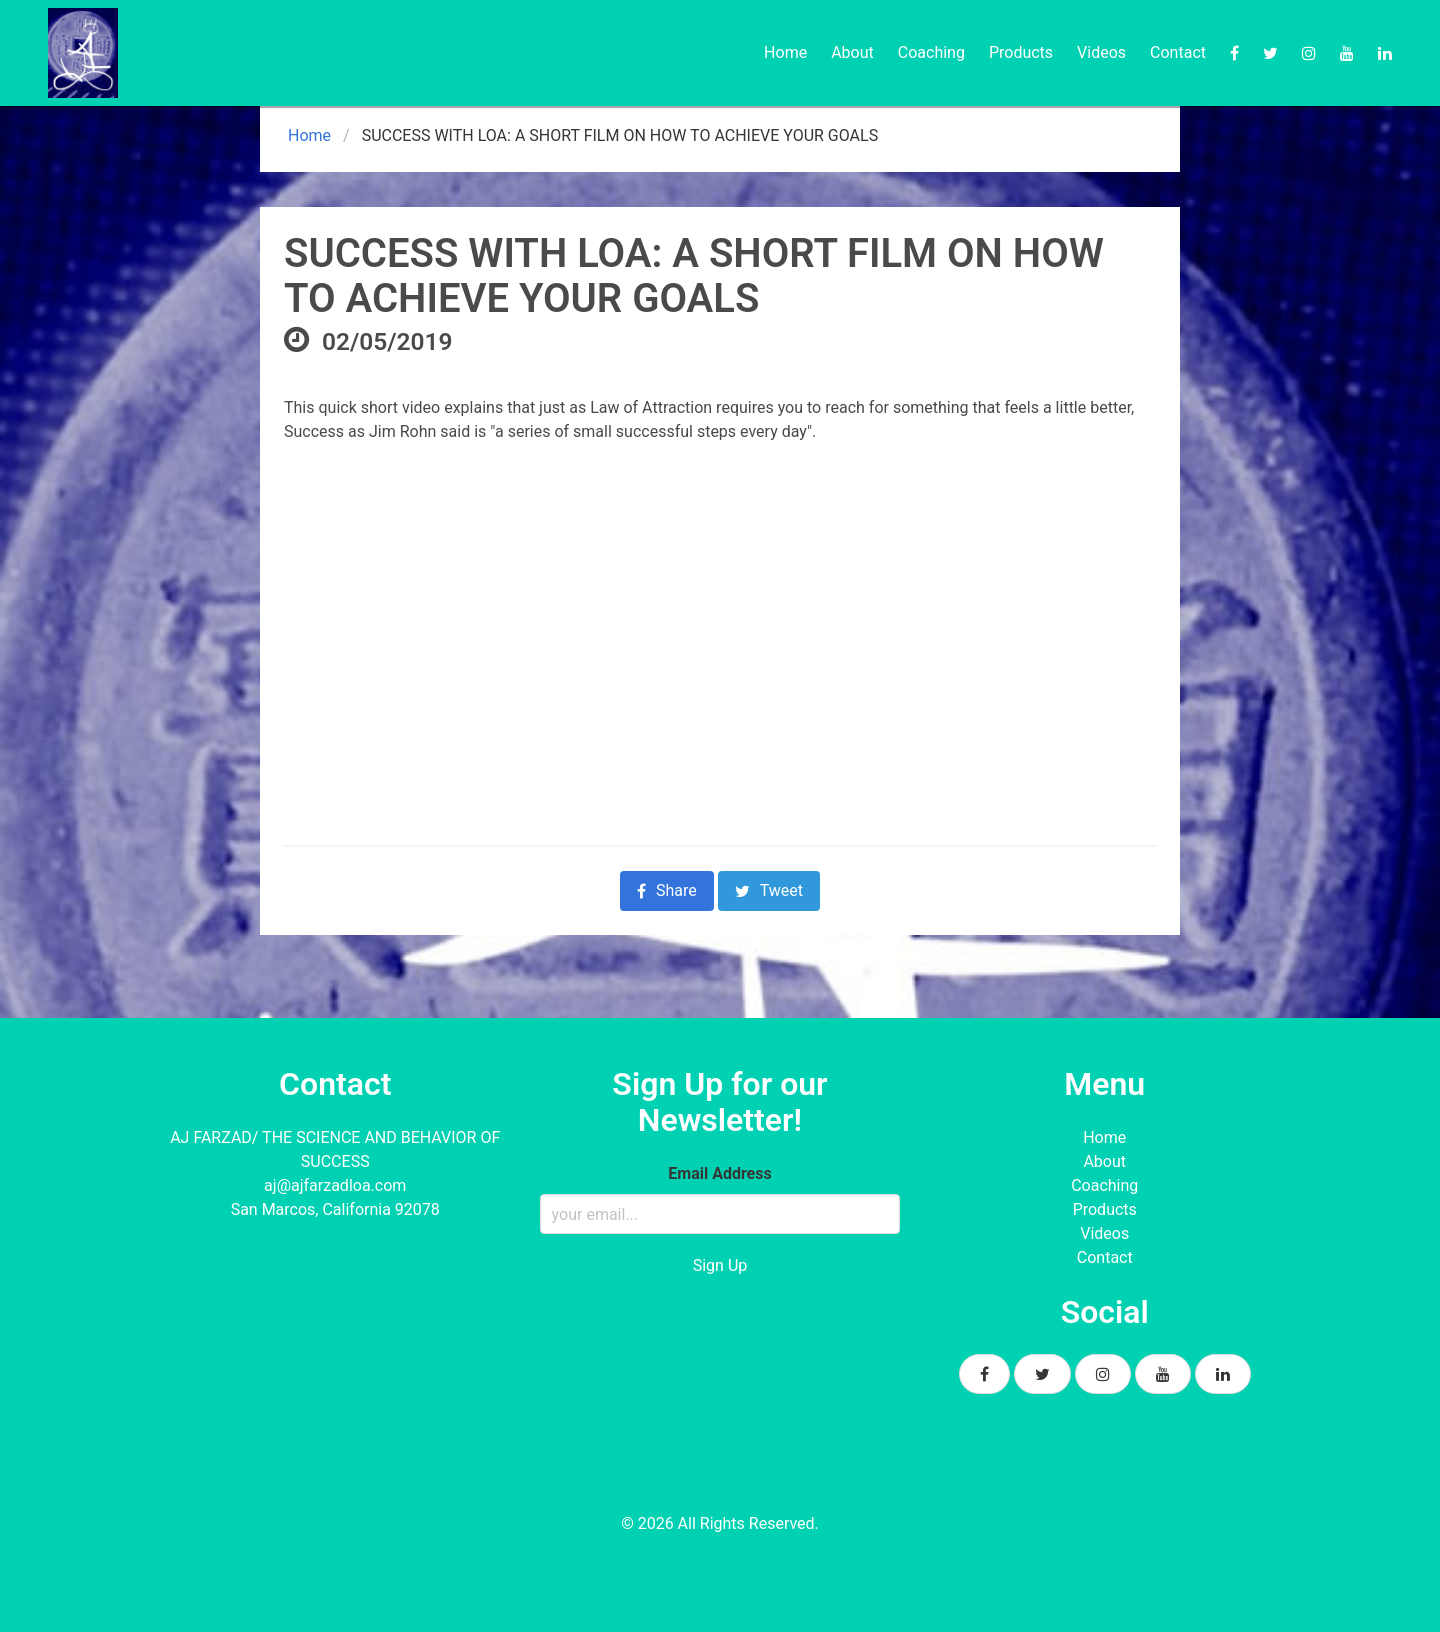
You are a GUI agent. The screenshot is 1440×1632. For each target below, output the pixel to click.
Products (1021, 52)
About (852, 52)
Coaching (931, 52)
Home (785, 52)
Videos (1101, 52)
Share (667, 890)
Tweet (769, 890)
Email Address (719, 1173)
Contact (1178, 52)
